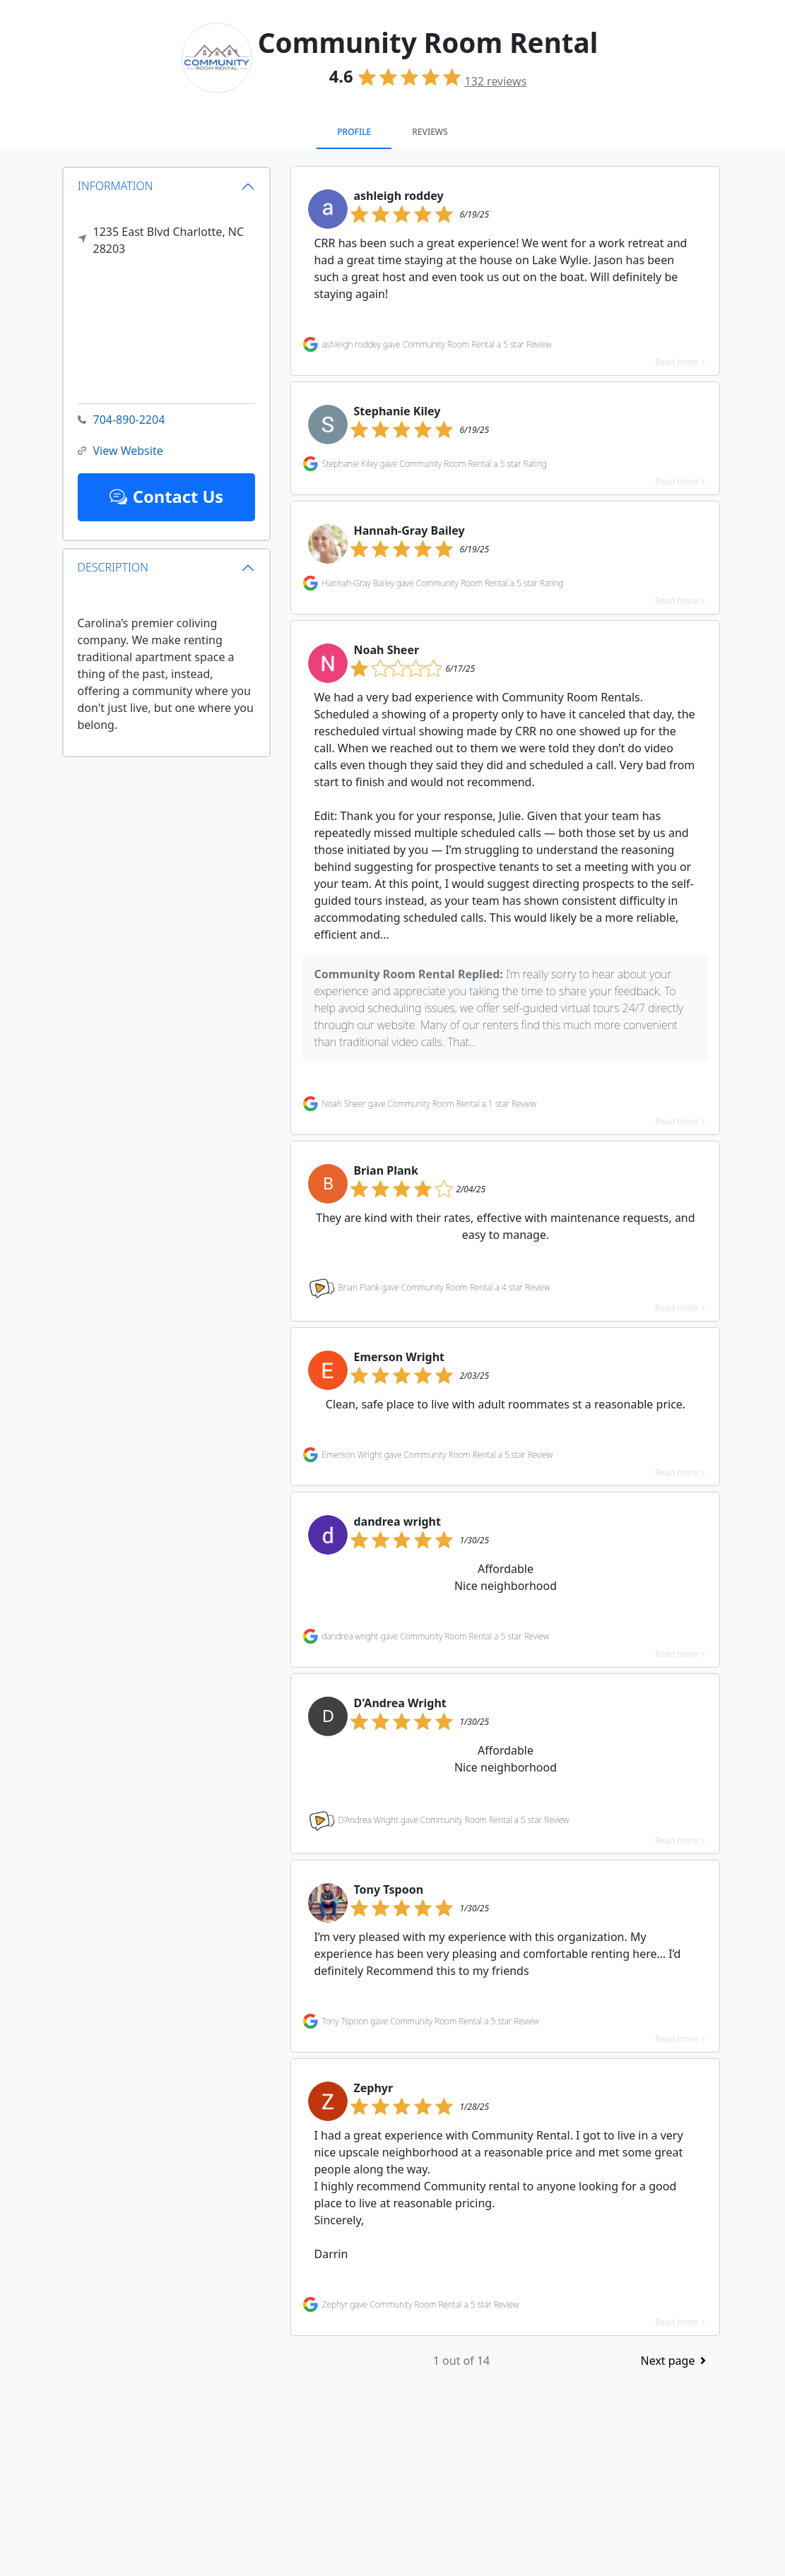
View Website (120, 451)
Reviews (429, 132)
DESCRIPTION (113, 567)
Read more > (680, 362)
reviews (495, 81)
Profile (354, 132)
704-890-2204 (121, 420)
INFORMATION (115, 186)
